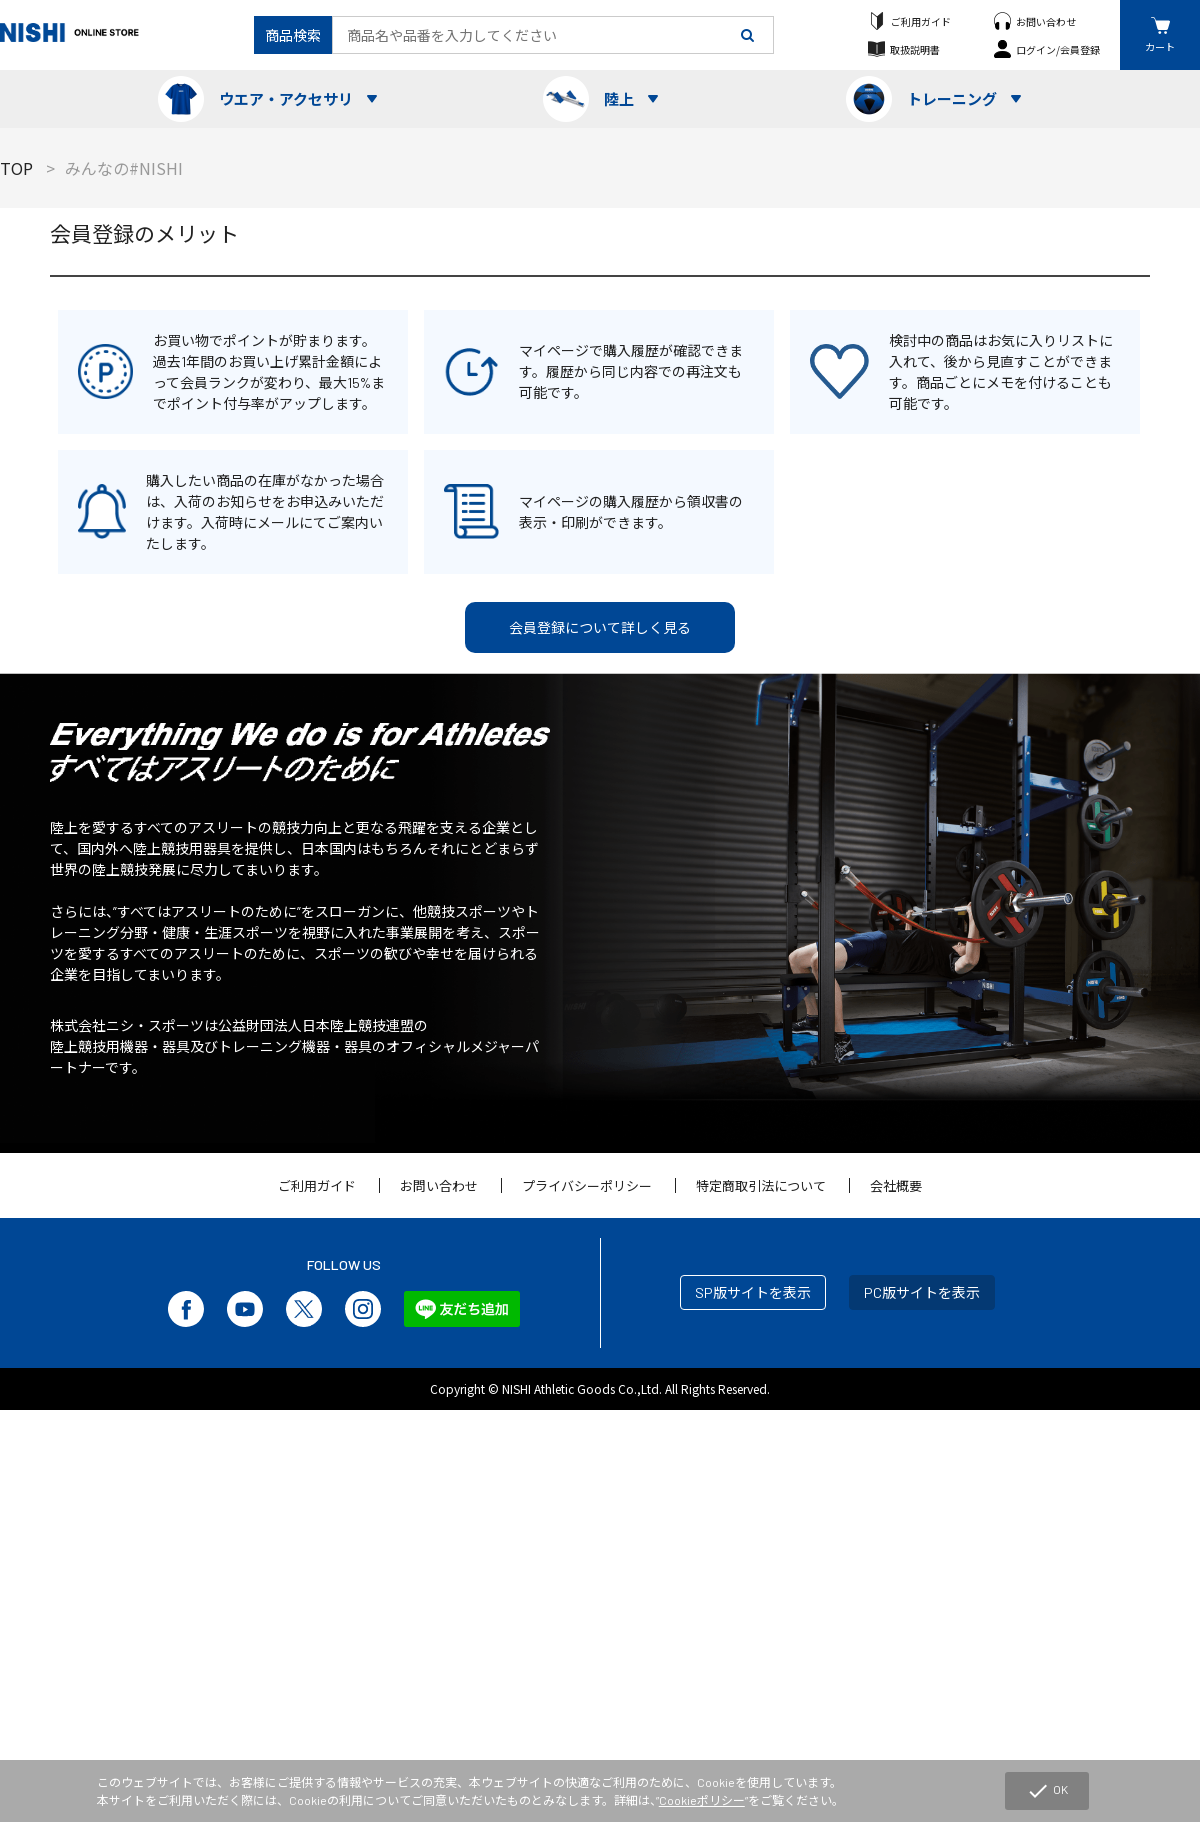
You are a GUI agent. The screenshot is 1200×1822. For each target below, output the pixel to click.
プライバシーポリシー (587, 1186)
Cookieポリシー (702, 1800)
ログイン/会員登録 (1058, 49)
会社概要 (896, 1186)
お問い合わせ (1046, 21)
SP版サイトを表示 (753, 1292)
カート (1160, 46)
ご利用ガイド (921, 21)
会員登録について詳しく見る (600, 627)
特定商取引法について (761, 1186)
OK (1047, 1791)
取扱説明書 (915, 49)
